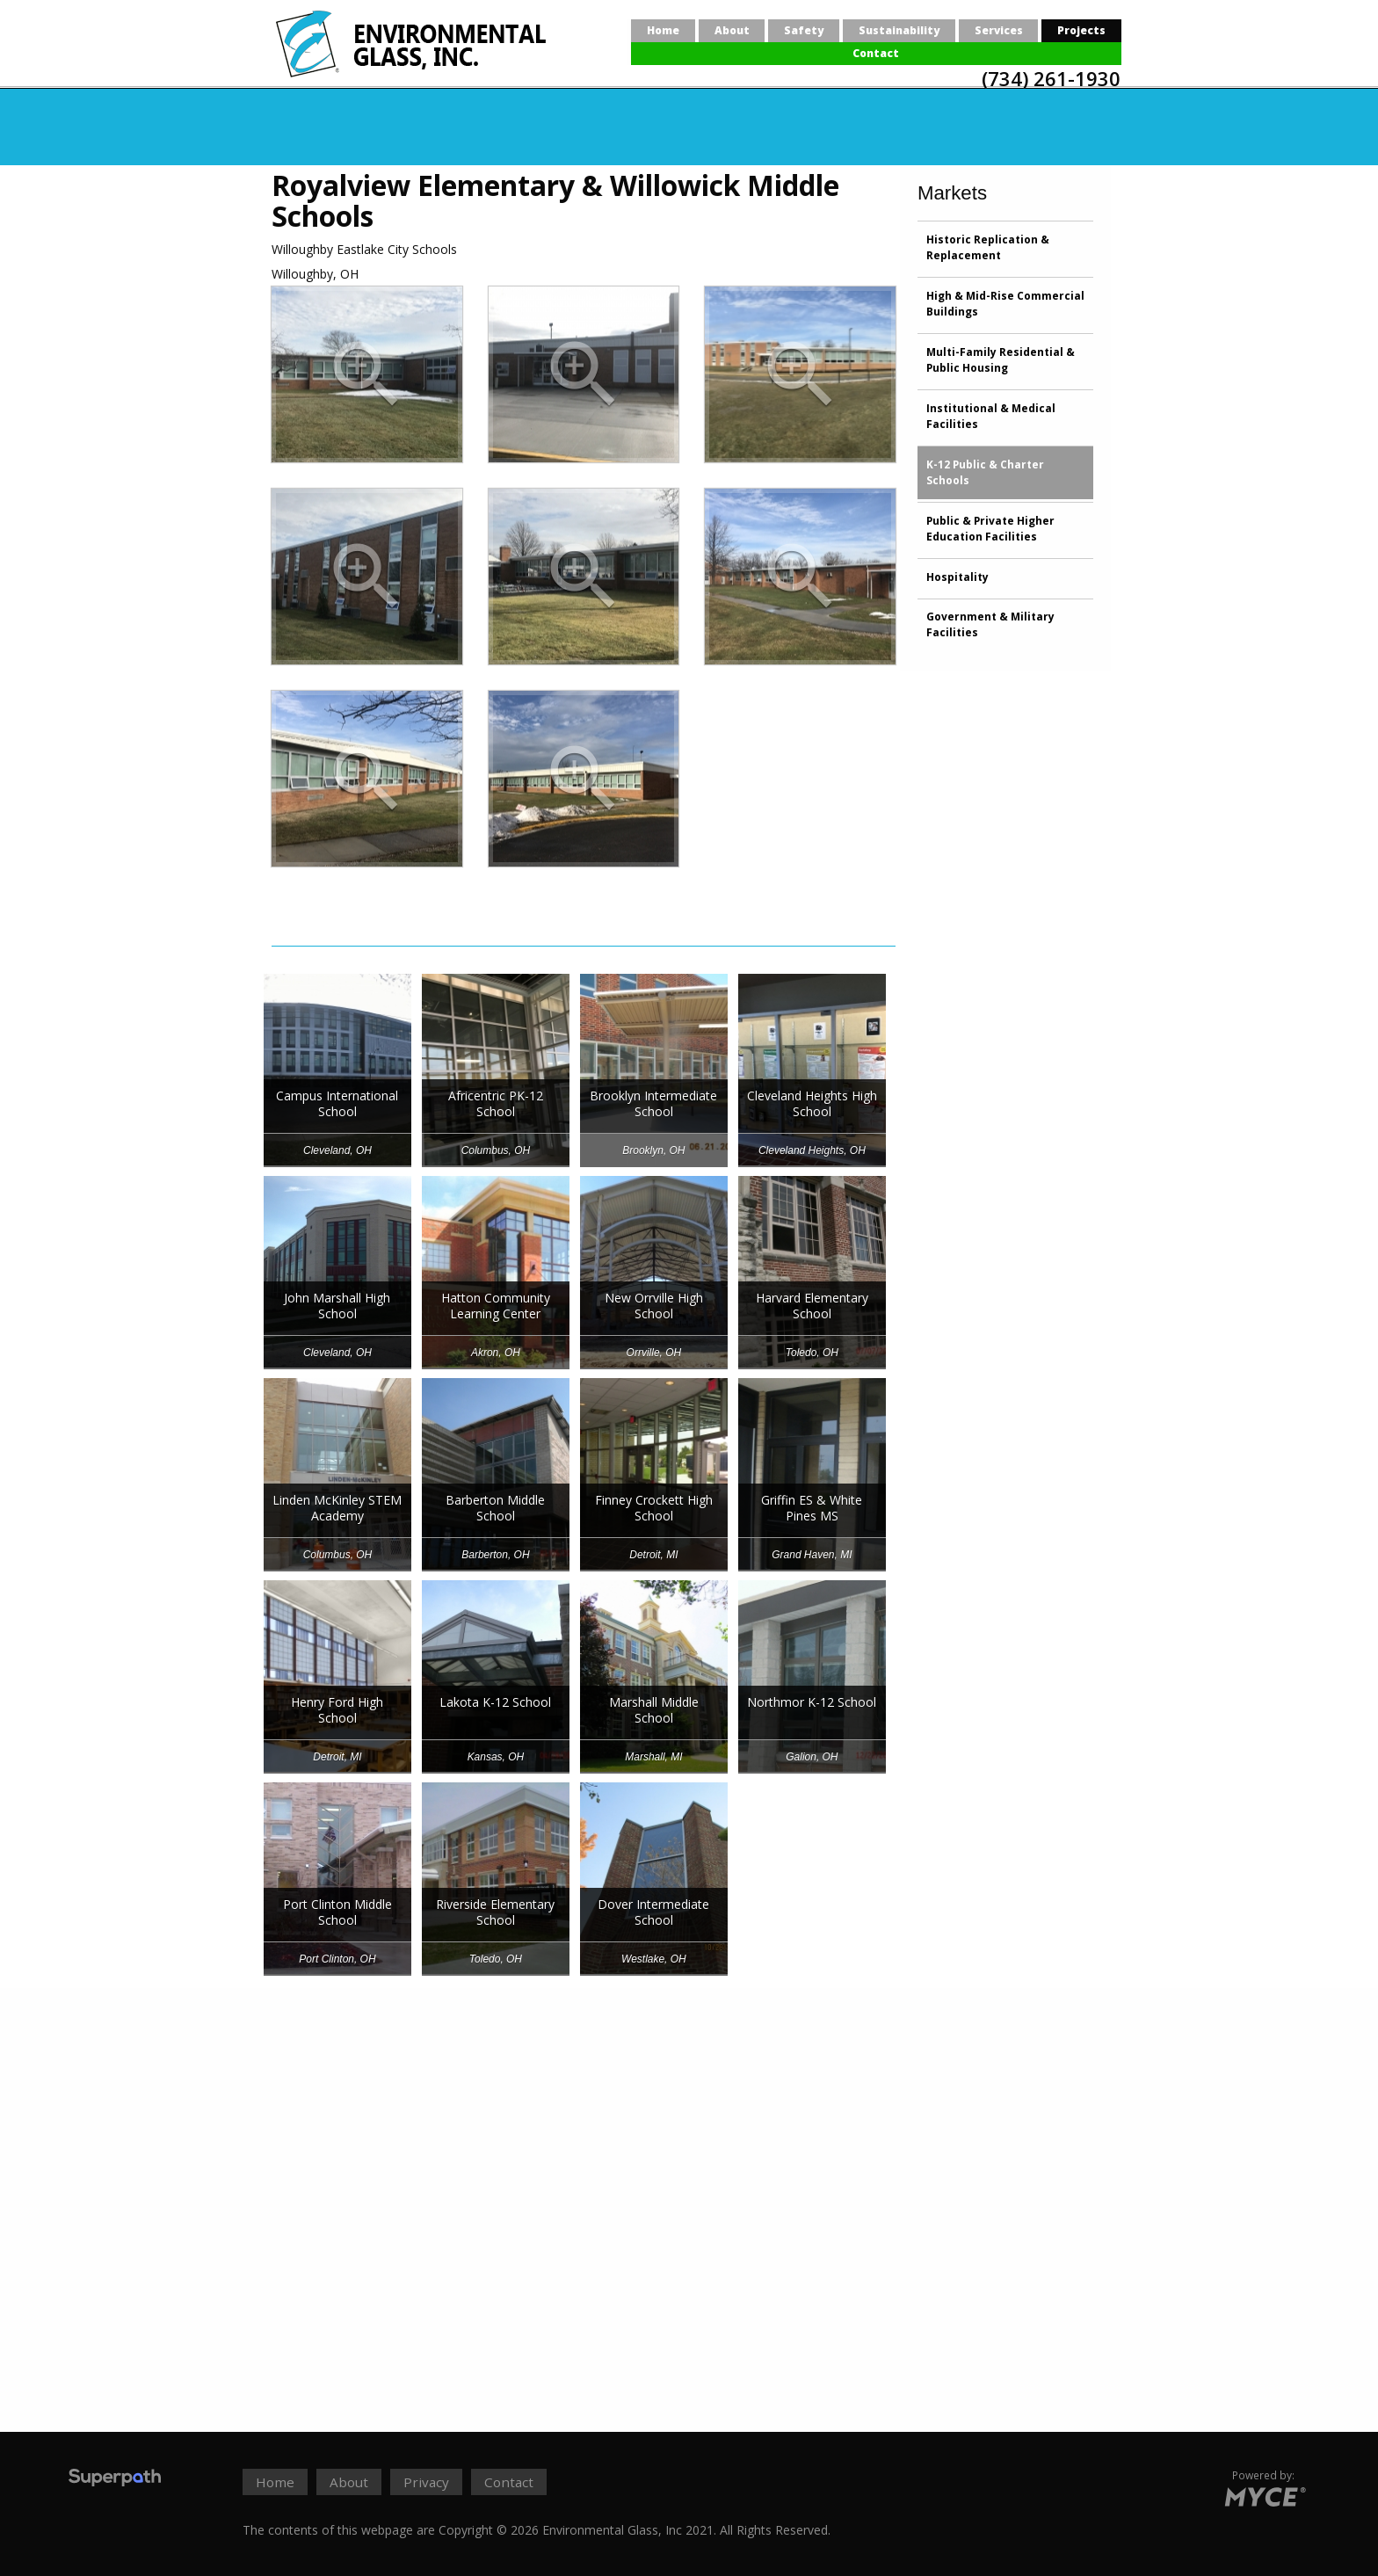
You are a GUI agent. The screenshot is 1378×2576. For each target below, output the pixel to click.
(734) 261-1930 (1051, 78)
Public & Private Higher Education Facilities (990, 528)
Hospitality (957, 577)
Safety (803, 30)
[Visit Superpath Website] (115, 2480)
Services (999, 30)
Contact (875, 53)
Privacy (426, 2482)
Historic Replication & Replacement (987, 247)
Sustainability (899, 30)
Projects (1081, 30)
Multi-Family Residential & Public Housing (1000, 360)
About (732, 30)
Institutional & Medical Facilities (990, 416)
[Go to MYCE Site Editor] (1263, 2493)
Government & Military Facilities (990, 624)
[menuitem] (663, 30)
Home (663, 30)
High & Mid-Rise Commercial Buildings (1005, 303)
